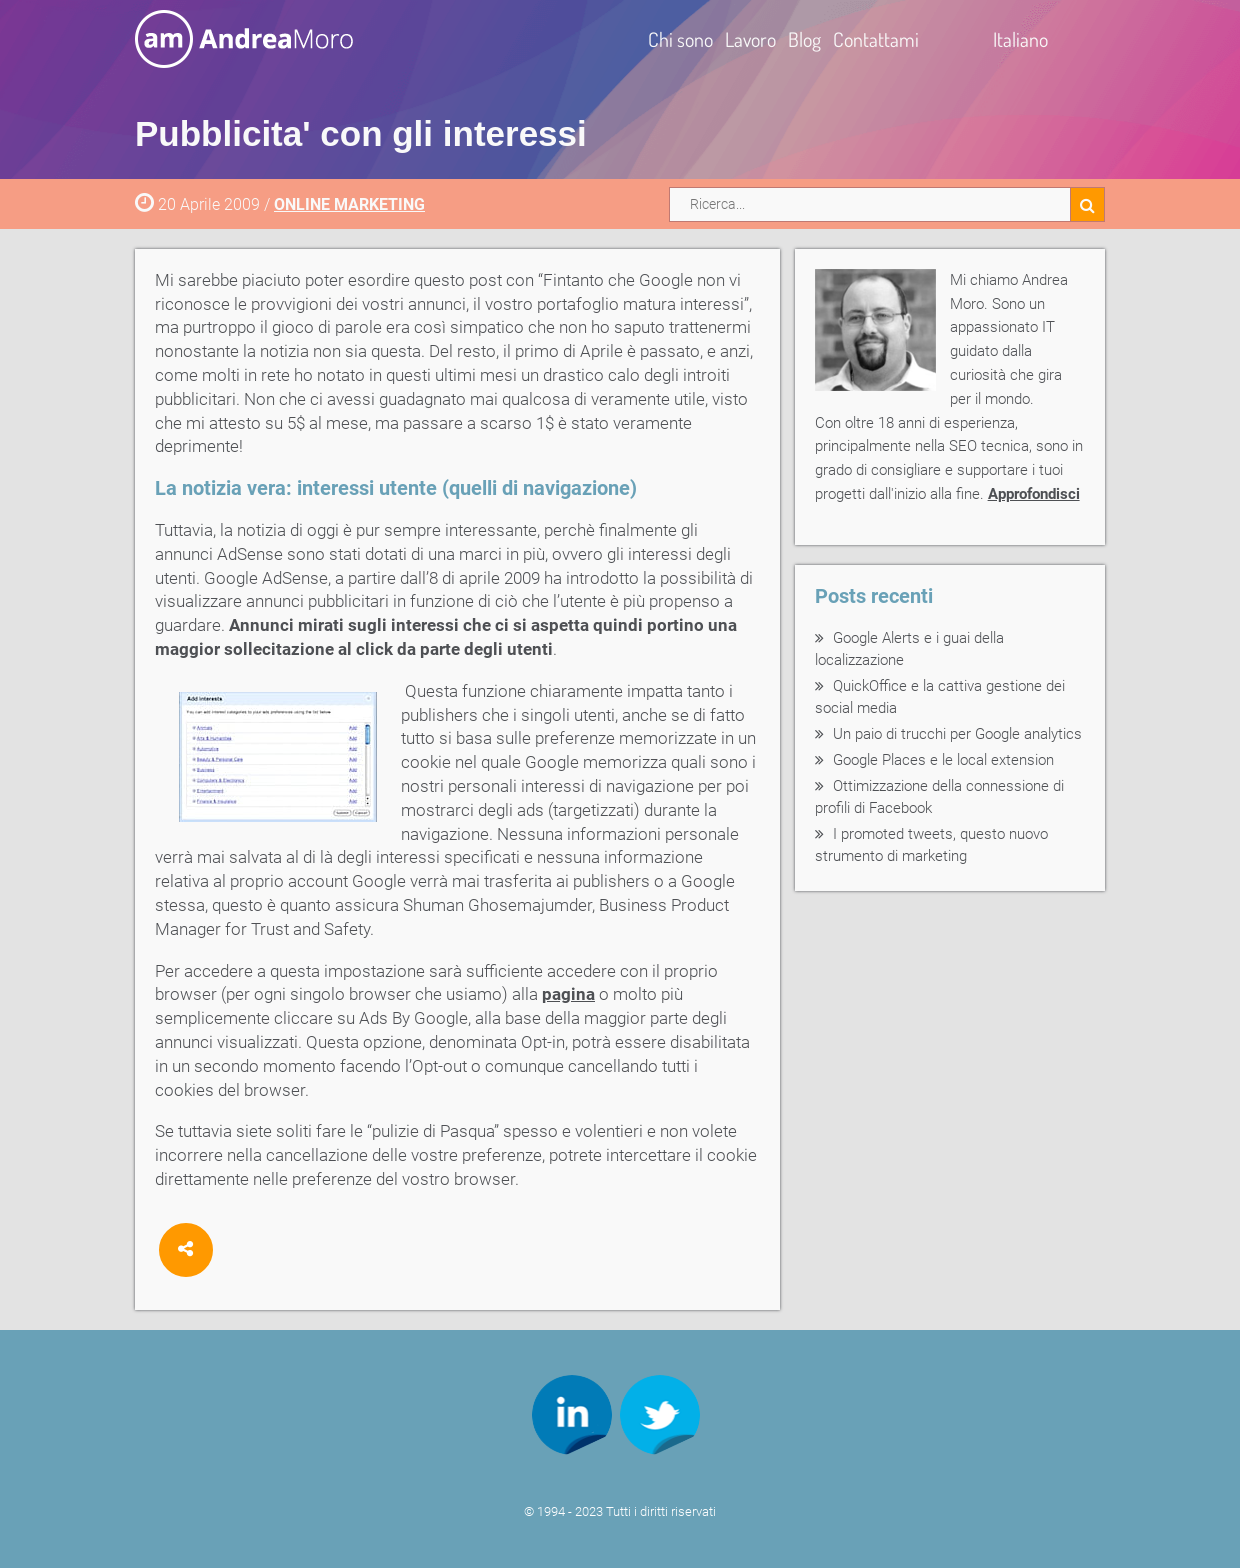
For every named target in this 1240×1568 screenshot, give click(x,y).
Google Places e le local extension (943, 760)
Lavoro (750, 39)
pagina (568, 994)
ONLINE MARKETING (349, 204)
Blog (804, 39)
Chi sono (680, 39)
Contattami (876, 39)
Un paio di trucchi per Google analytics (957, 734)
